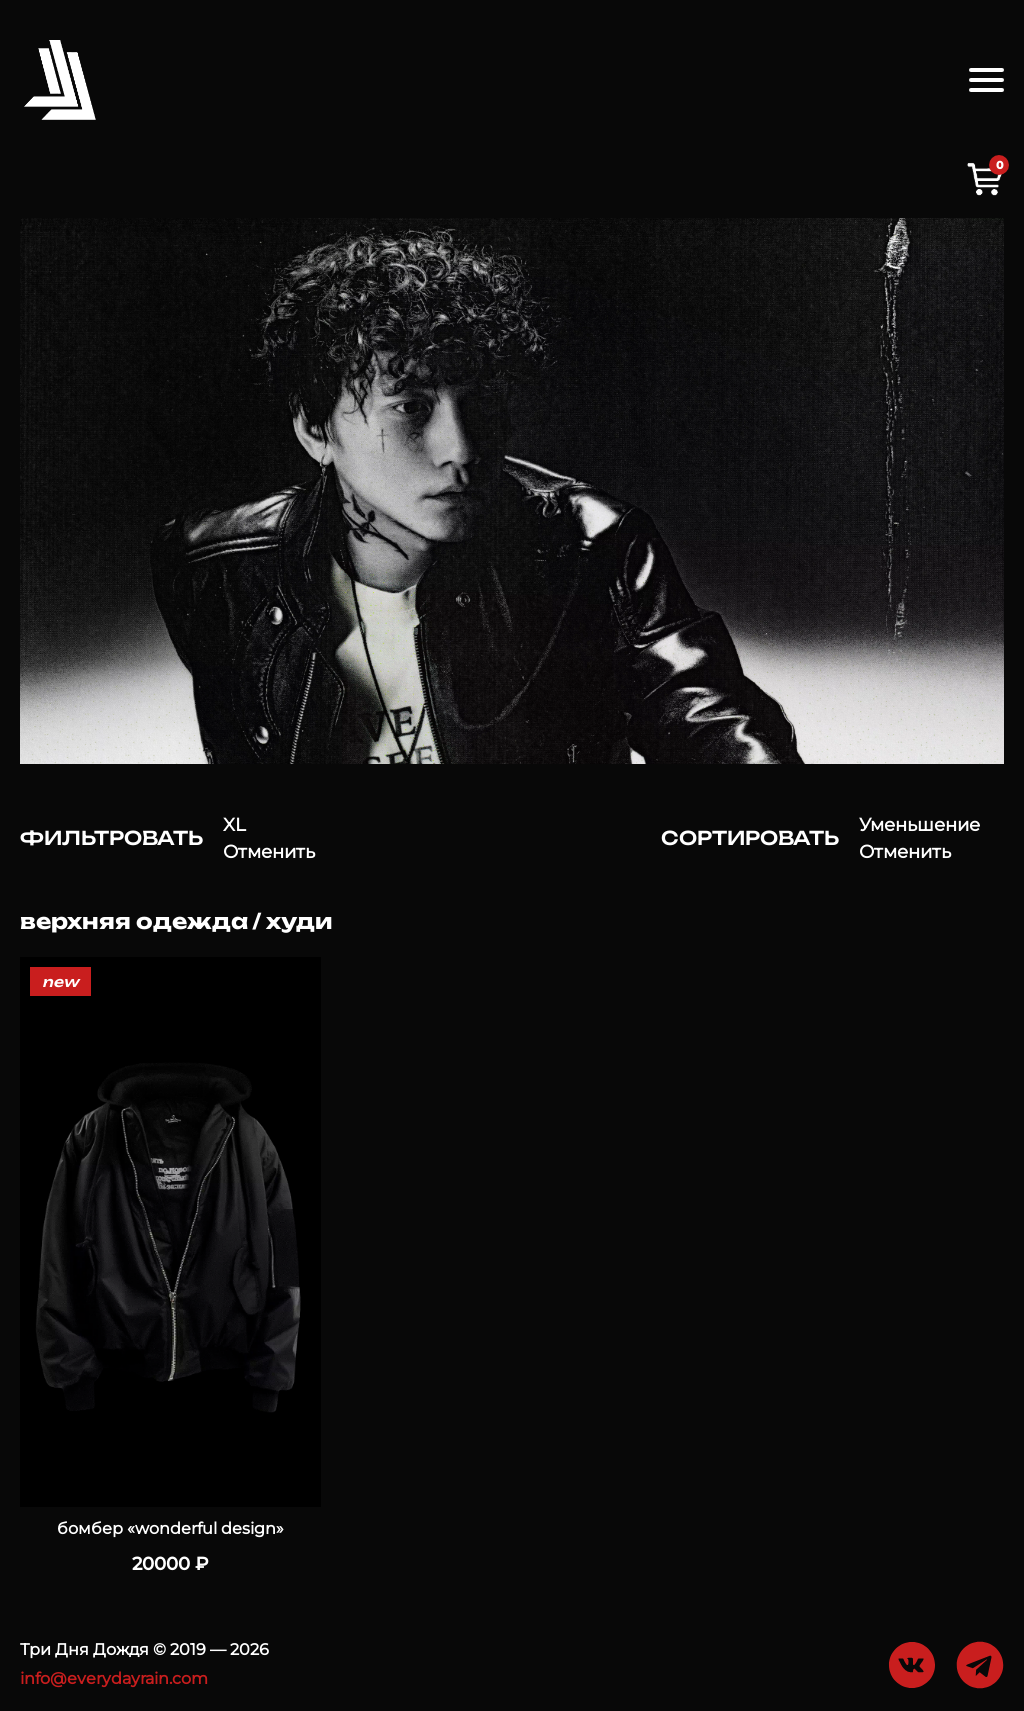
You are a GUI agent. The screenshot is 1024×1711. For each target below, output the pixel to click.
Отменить (269, 852)
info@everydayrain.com (114, 1678)
